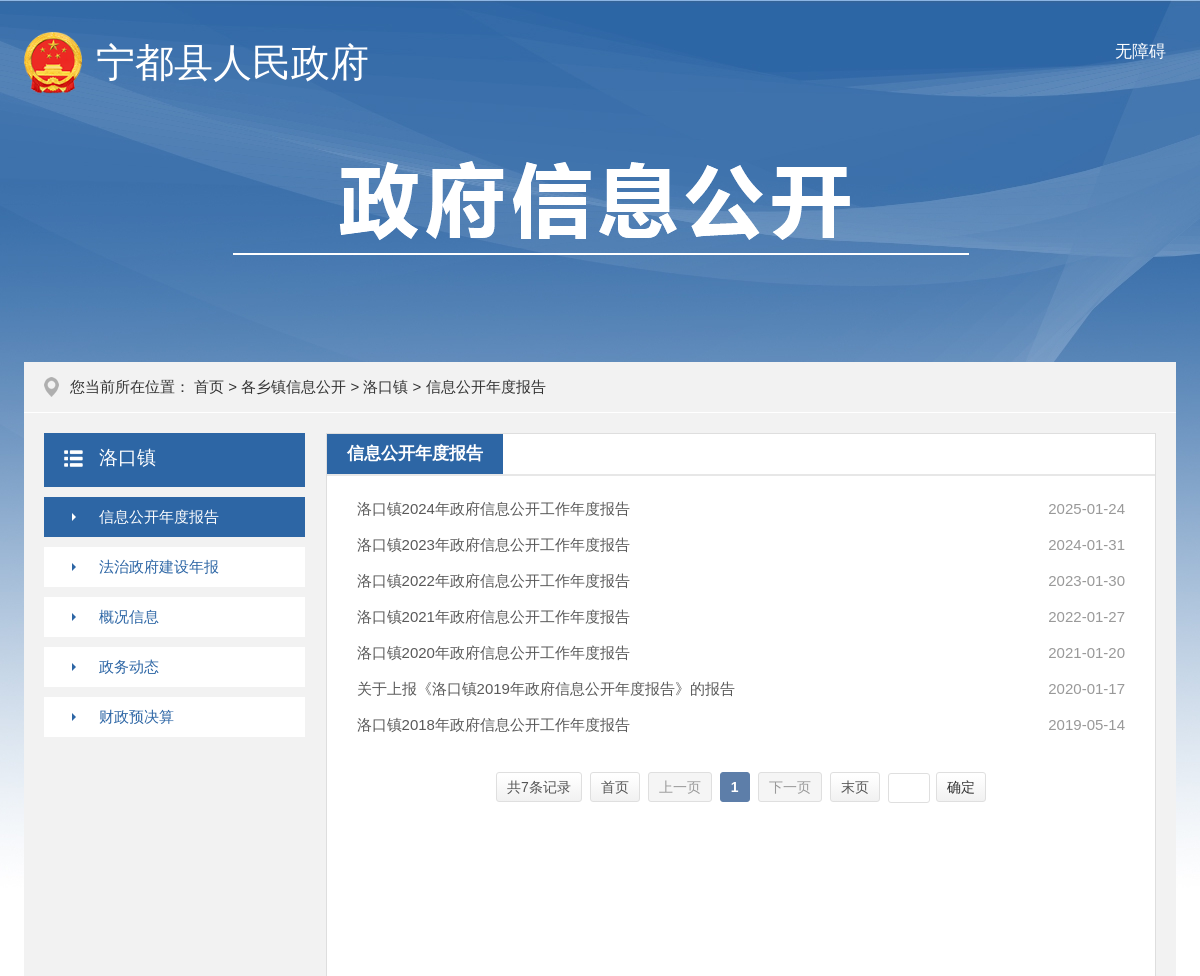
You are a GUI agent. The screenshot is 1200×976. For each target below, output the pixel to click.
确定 (961, 787)
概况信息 (129, 616)
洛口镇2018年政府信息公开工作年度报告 (493, 724)
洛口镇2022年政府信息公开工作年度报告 (493, 580)
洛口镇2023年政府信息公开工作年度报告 (493, 544)
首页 (209, 386)
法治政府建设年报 (159, 566)
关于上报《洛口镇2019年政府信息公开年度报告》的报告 (546, 688)
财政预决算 (136, 716)
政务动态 (129, 666)
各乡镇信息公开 (293, 386)
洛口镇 (385, 386)
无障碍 (1140, 51)
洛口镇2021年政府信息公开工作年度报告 (493, 616)
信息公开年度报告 (159, 516)
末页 (855, 787)
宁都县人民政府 (232, 62)
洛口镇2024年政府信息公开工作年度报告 (493, 508)
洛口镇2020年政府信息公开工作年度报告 (493, 652)
